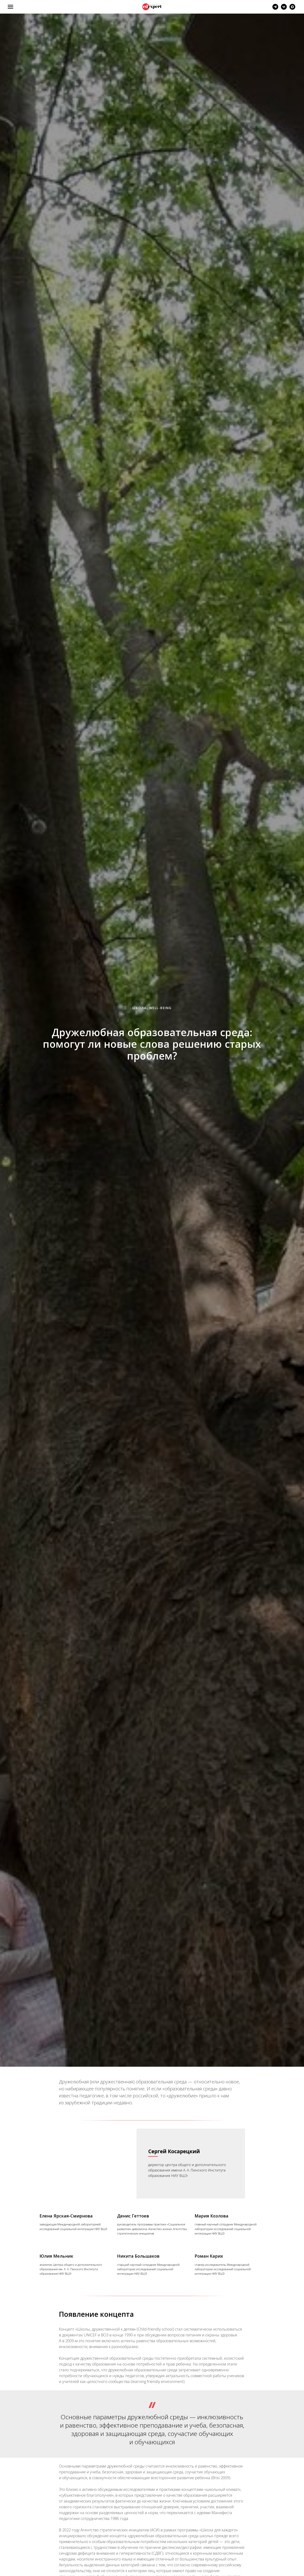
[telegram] (275, 8)
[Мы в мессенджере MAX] (292, 8)
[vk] (284, 8)
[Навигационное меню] (10, 7)
